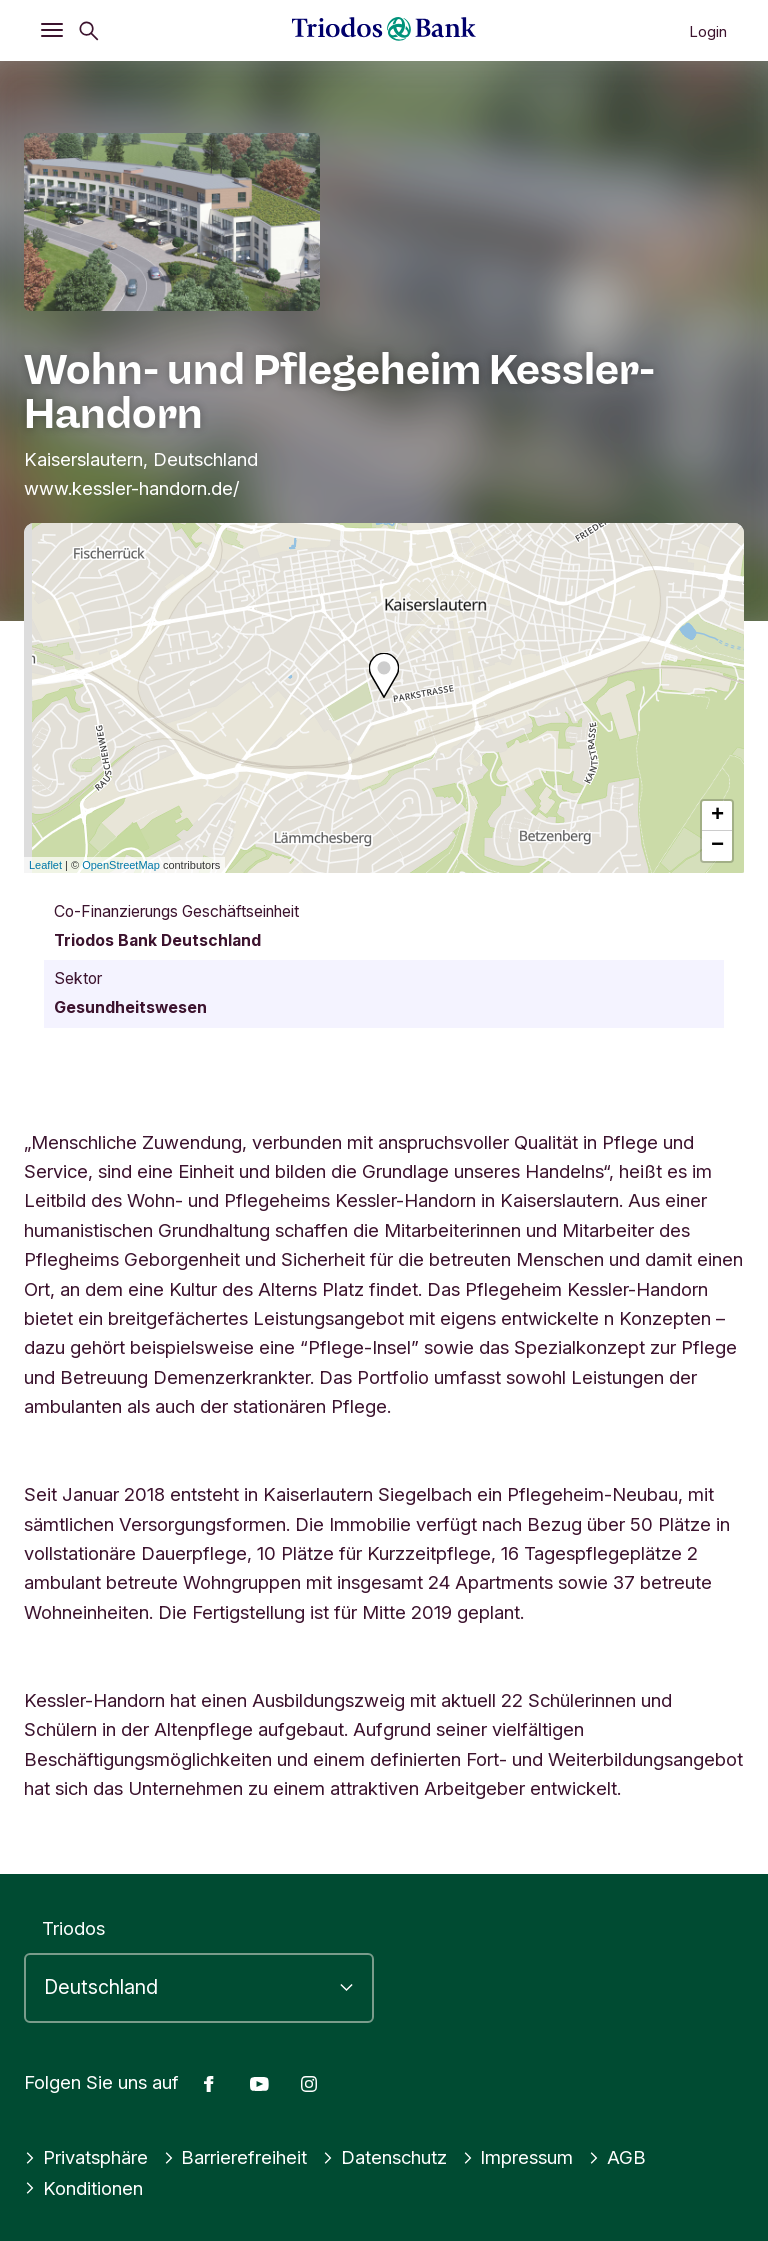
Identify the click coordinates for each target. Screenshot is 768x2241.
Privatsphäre (86, 2157)
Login (708, 31)
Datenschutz (384, 2157)
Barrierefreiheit (235, 2157)
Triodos (73, 1928)
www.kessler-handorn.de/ (132, 488)
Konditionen (83, 2188)
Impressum (518, 2157)
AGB (617, 2157)
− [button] (717, 846)
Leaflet (45, 865)
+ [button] (717, 816)
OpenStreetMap (121, 865)
